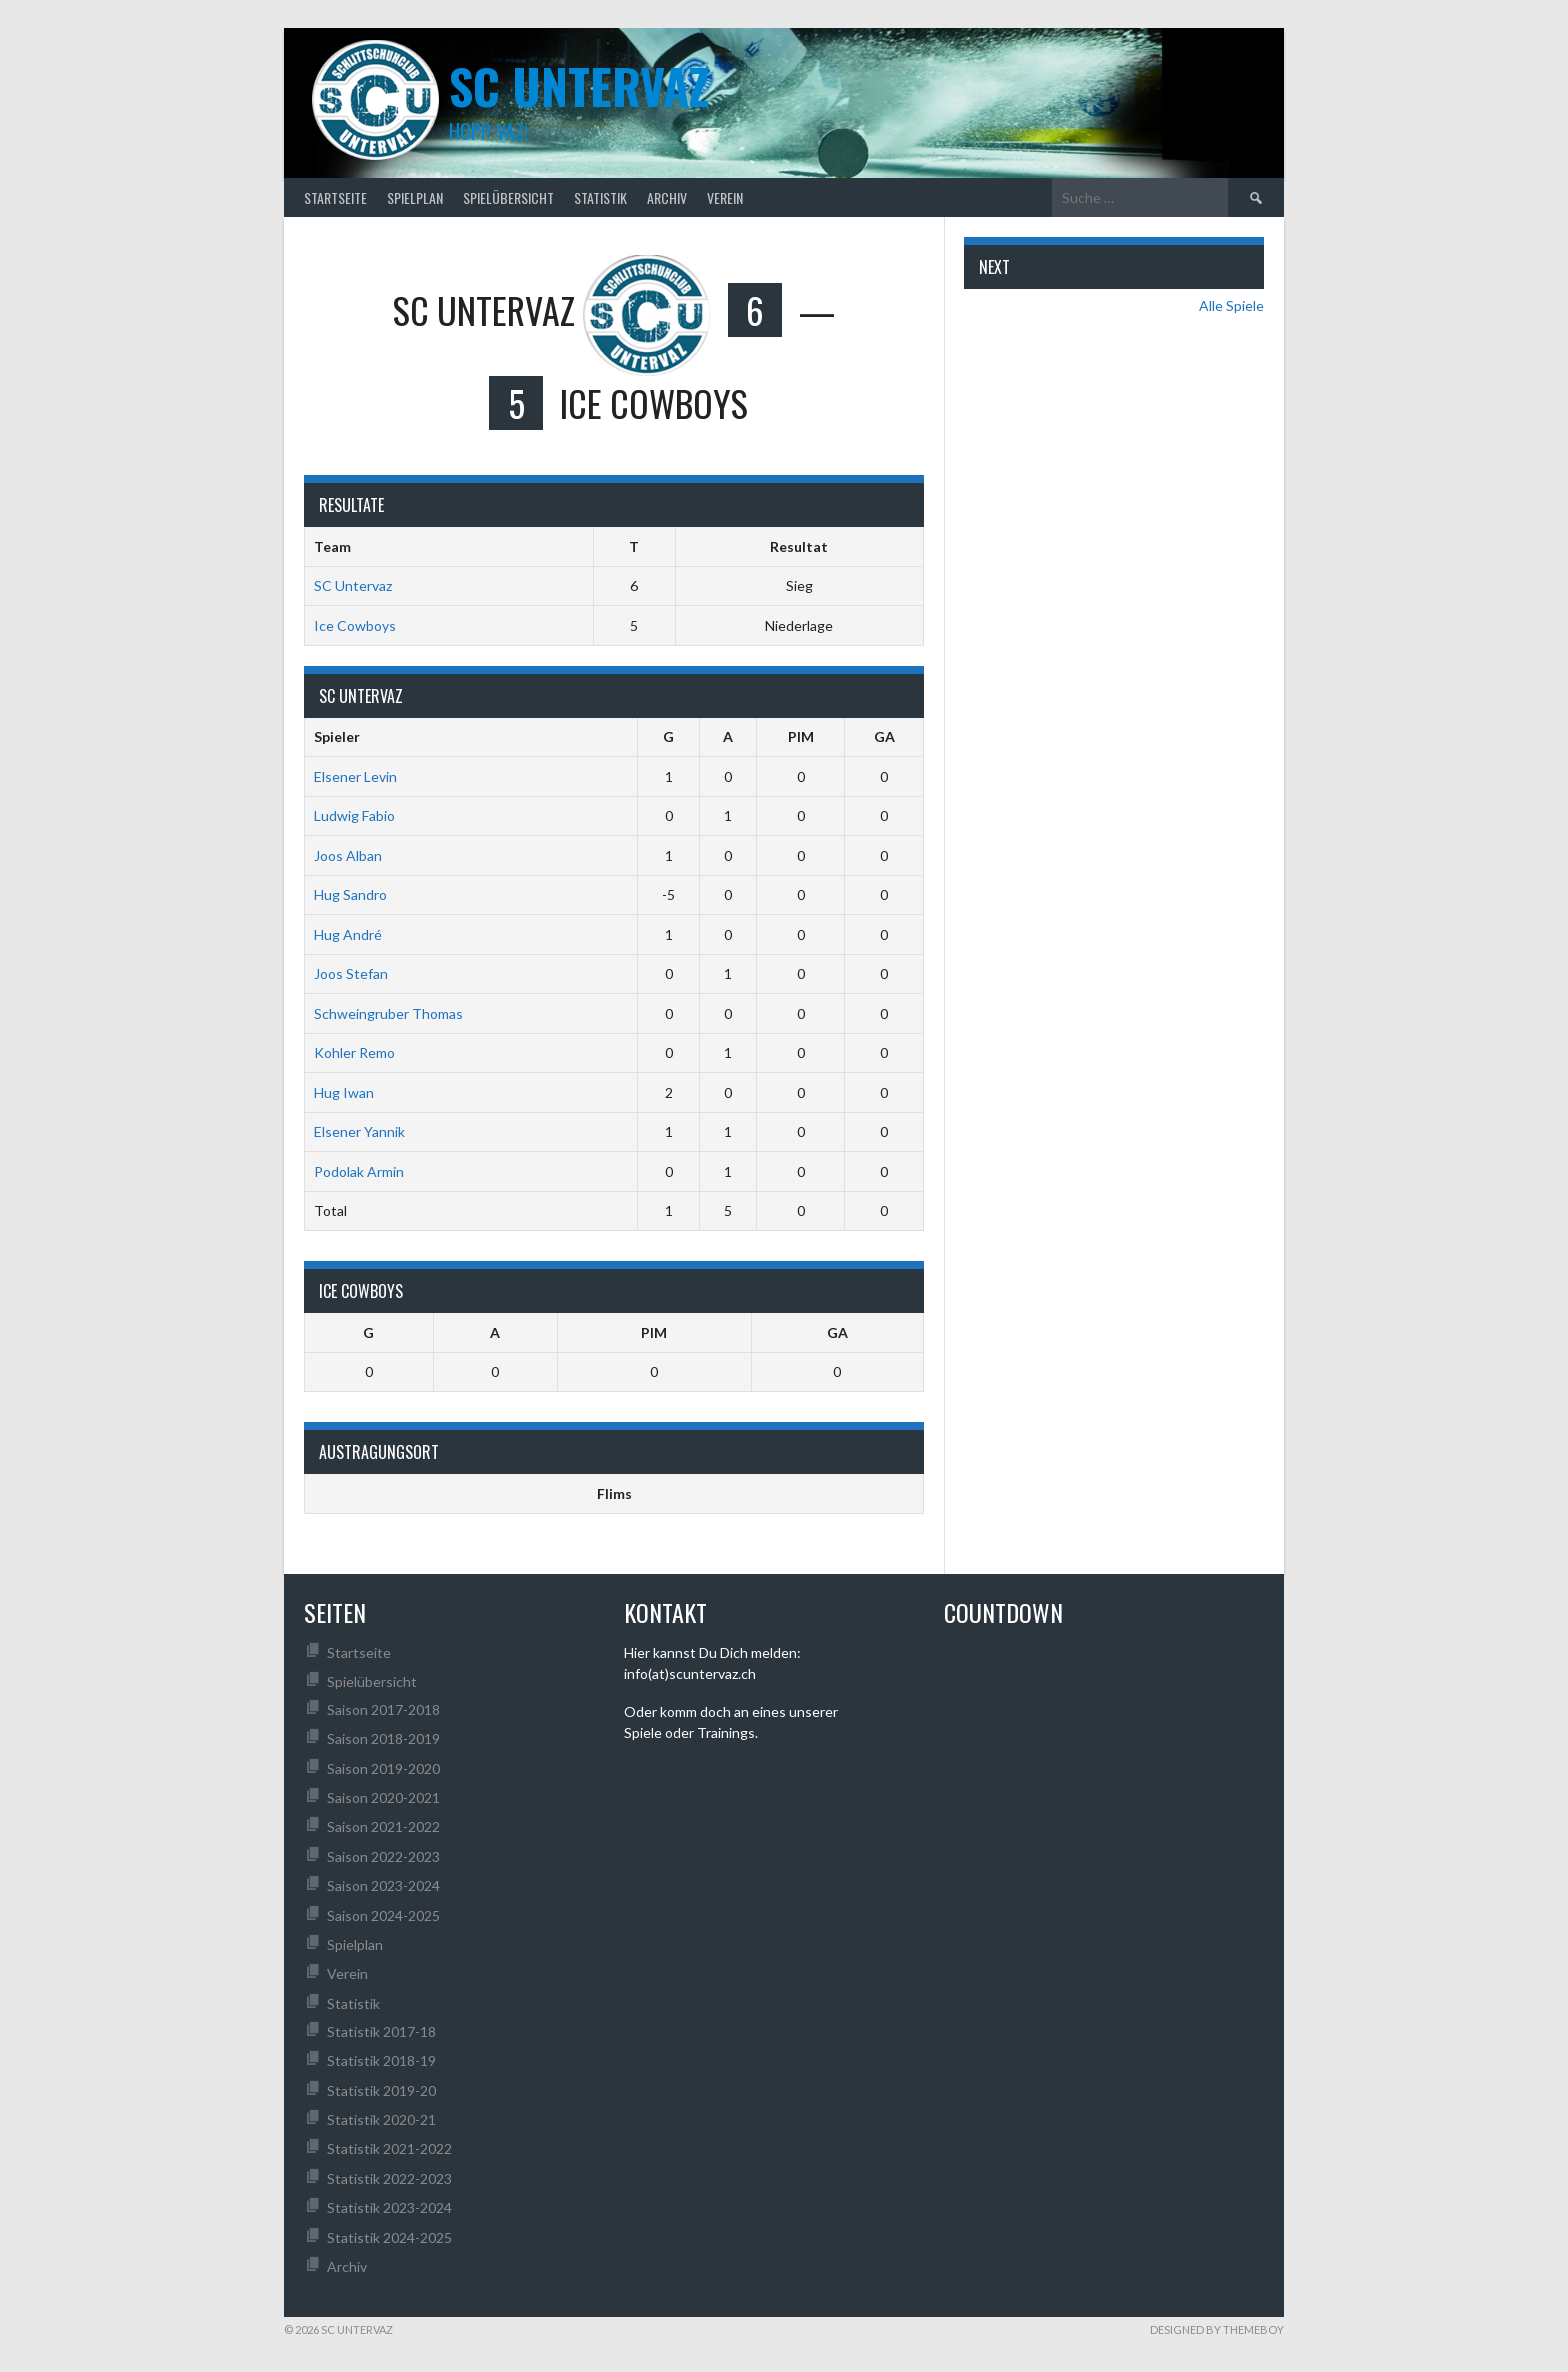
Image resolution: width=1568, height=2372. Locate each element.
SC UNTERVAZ (579, 85)
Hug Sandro (350, 894)
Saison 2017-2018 (383, 1709)
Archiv (667, 197)
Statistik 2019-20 (381, 2090)
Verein (725, 197)
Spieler (337, 736)
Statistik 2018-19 (381, 2060)
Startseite (335, 197)
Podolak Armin (359, 1171)
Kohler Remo (354, 1052)
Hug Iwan (344, 1092)
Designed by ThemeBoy (1217, 2329)
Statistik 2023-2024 (389, 2207)
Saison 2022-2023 (383, 1856)
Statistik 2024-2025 (389, 2237)
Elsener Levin (355, 776)
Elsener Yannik (359, 1131)
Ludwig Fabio (354, 815)
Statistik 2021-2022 (389, 2148)
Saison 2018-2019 (383, 1738)
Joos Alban (348, 855)
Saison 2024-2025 (383, 1915)
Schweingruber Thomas (388, 1013)
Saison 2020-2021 (383, 1797)
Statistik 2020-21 (381, 2119)
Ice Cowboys (355, 625)
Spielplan (415, 197)
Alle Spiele (1231, 305)
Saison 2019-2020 (383, 1768)
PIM (801, 736)
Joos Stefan (351, 973)
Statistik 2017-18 (381, 2031)
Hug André (348, 934)
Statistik (600, 197)
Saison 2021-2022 (383, 1826)
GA (884, 736)
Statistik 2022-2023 (389, 2178)
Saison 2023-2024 (383, 1885)
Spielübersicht (508, 197)
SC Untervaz (353, 585)
